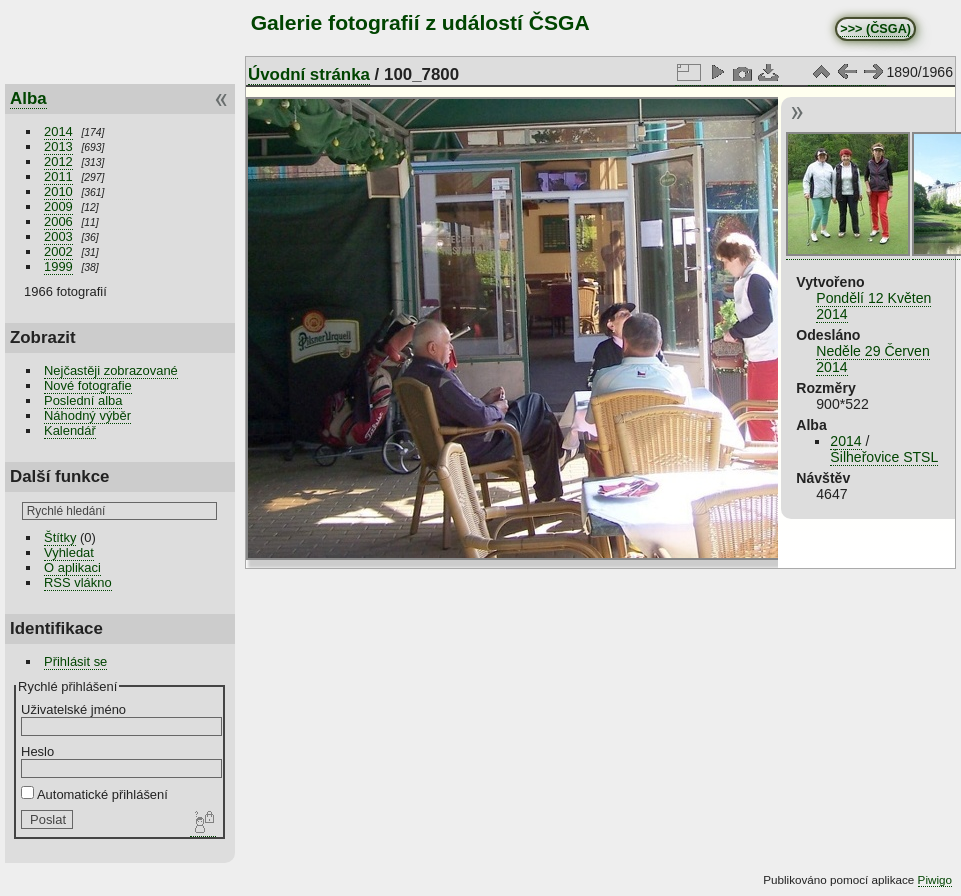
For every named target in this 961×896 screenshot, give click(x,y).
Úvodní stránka (309, 74)
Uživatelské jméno (73, 709)
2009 (58, 206)
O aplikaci (72, 567)
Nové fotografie (88, 385)
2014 (58, 131)
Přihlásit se (75, 661)
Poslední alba (83, 400)
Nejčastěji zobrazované (111, 370)
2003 (58, 236)
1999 (58, 266)
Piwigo (935, 879)
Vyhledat (69, 552)
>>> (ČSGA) (875, 29)
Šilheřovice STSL (884, 457)
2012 (58, 161)
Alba (28, 98)
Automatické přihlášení (94, 794)
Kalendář (70, 430)
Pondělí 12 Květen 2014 (873, 306)
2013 (58, 146)
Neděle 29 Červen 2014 (872, 359)
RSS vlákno (78, 582)
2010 (58, 191)
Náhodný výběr (87, 415)
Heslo (37, 751)
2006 (58, 221)
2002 (58, 251)
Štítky (60, 537)
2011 (58, 176)
